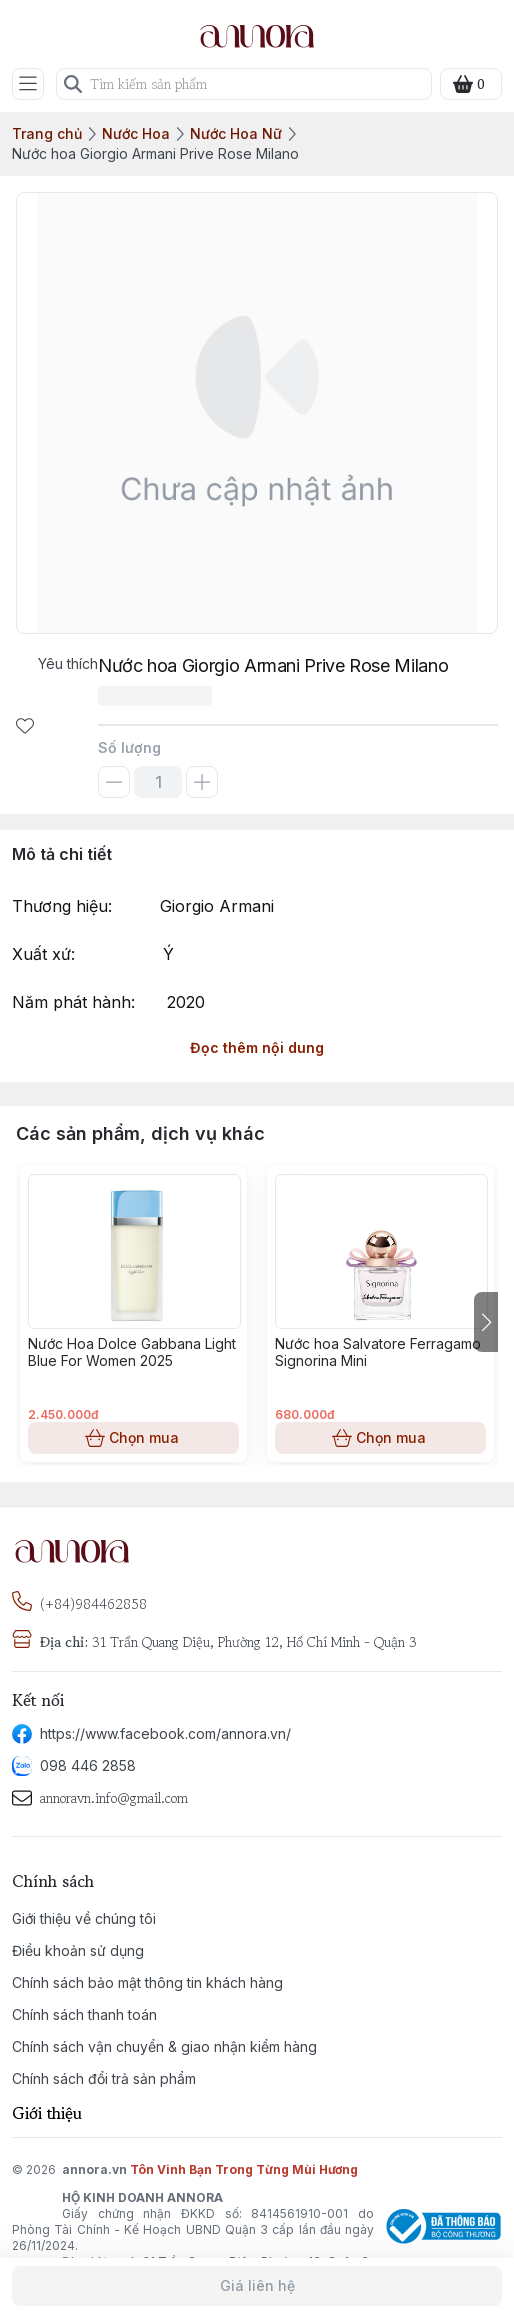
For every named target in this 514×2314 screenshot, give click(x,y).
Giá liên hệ (257, 2286)
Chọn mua (133, 1438)
